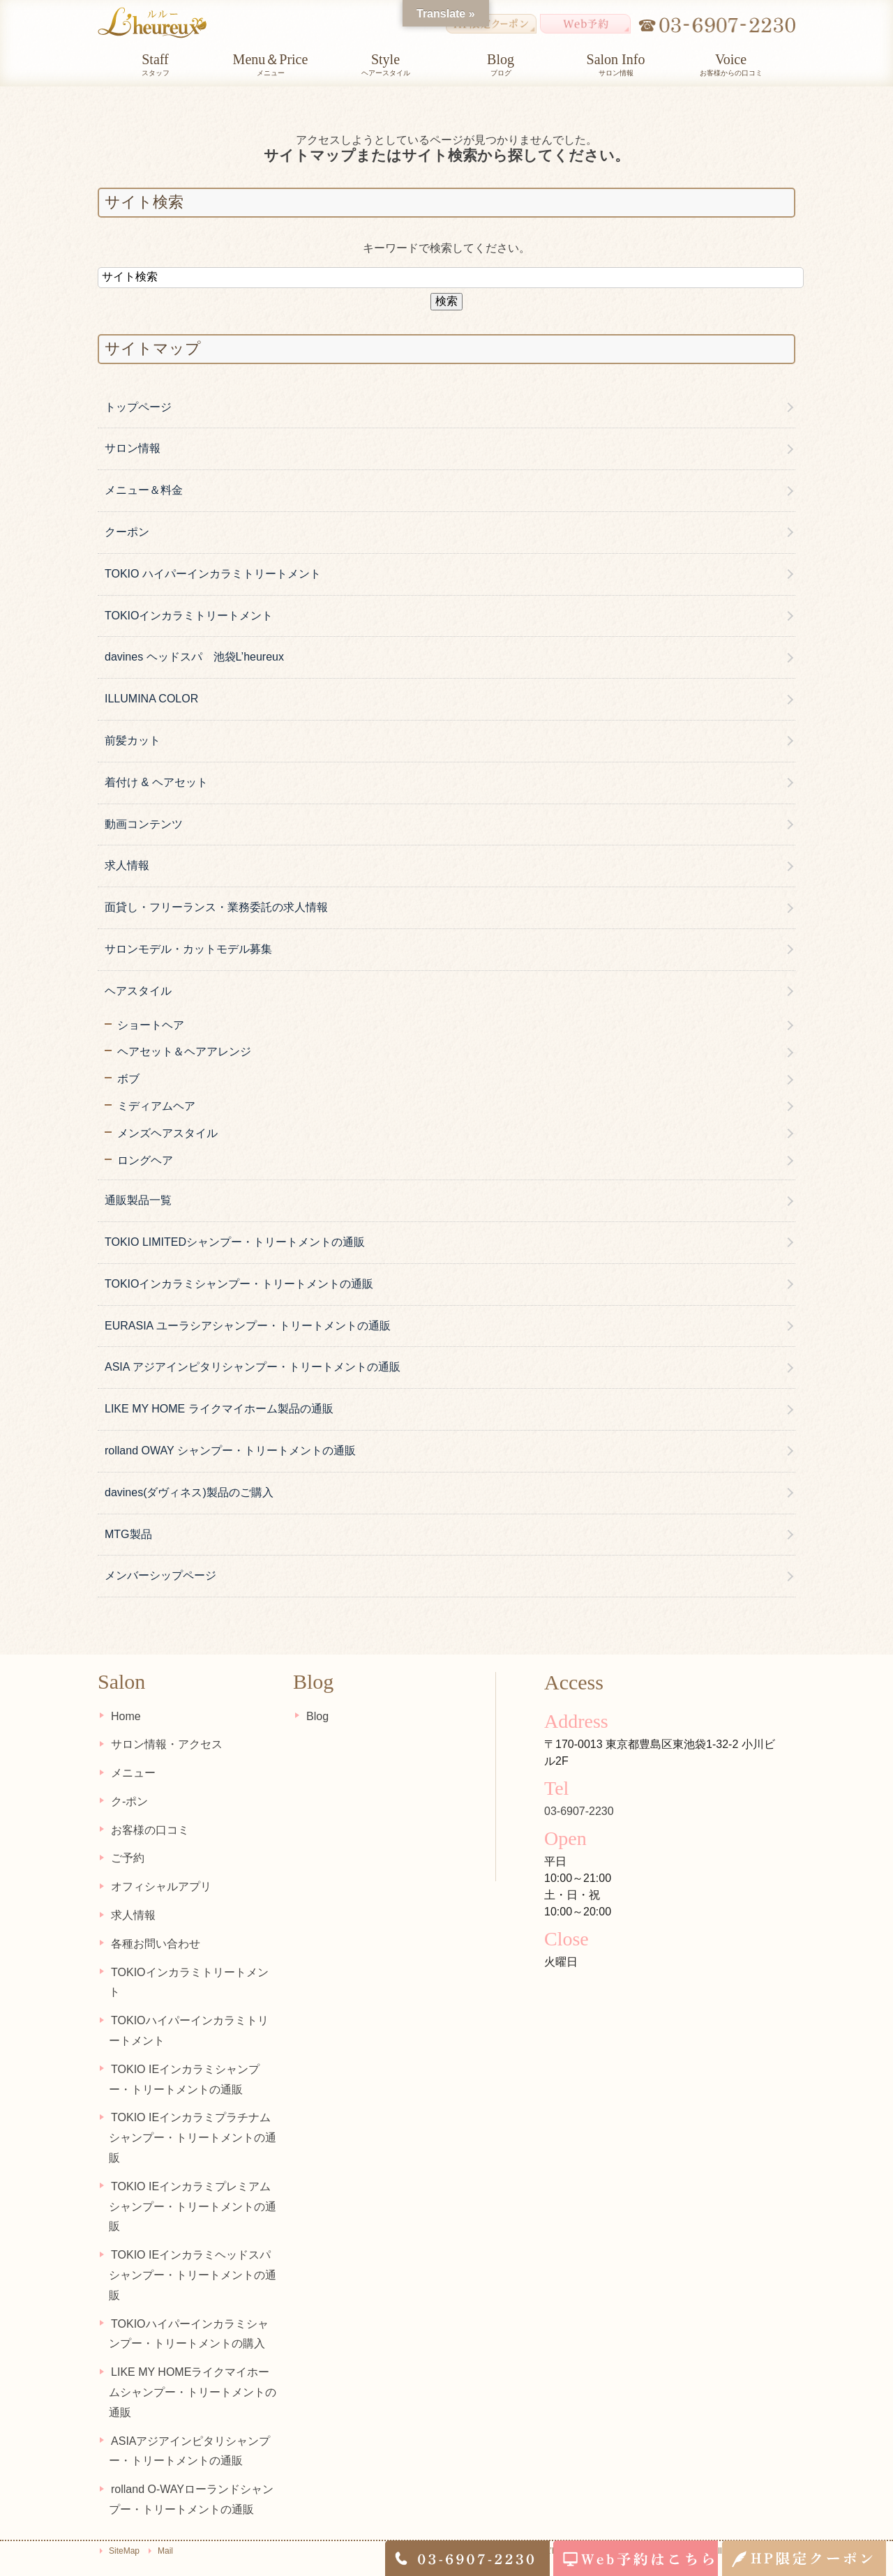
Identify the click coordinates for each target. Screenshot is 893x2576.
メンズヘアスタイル (167, 1133)
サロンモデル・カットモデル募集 (188, 949)
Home (124, 1716)
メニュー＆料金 (144, 490)
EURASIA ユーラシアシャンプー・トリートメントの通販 (248, 1326)
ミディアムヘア (156, 1106)
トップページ (138, 407)
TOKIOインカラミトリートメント (189, 616)
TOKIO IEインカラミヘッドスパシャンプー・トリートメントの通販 (192, 2255)
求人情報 (127, 865)
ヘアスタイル (138, 991)
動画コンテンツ (144, 824)
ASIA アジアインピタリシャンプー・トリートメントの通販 (252, 1367)
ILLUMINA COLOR (151, 699)
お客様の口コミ (148, 1829)
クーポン (127, 532)
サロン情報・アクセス (164, 1744)
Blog (315, 1716)
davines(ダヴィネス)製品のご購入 (189, 1492)
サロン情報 (132, 448)
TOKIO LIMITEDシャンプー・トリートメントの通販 (235, 1242)
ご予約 (125, 1858)
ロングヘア (145, 1160)
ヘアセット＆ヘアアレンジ (184, 1051)
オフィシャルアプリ (159, 1886)
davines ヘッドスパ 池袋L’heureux (194, 657)
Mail (165, 2531)
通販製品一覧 (138, 1200)
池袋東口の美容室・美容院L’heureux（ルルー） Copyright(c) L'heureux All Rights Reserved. (616, 2531)
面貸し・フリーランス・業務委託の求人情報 (216, 907)
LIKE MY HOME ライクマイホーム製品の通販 (219, 1409)
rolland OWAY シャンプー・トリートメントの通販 (230, 1450)
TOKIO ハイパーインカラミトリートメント (213, 574)
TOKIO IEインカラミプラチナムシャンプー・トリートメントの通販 (192, 2117)
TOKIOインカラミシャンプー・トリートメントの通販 (239, 1284)
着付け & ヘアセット (156, 782)
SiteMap (124, 2531)
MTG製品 (128, 1534)
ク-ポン (127, 1801)
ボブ (128, 1079)
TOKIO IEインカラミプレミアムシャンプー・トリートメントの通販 (192, 2186)
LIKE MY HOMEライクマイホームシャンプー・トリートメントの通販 (193, 2372)
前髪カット (132, 740)
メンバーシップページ (160, 1575)
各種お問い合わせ (153, 1943)
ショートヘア (150, 1025)
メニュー (131, 1773)
